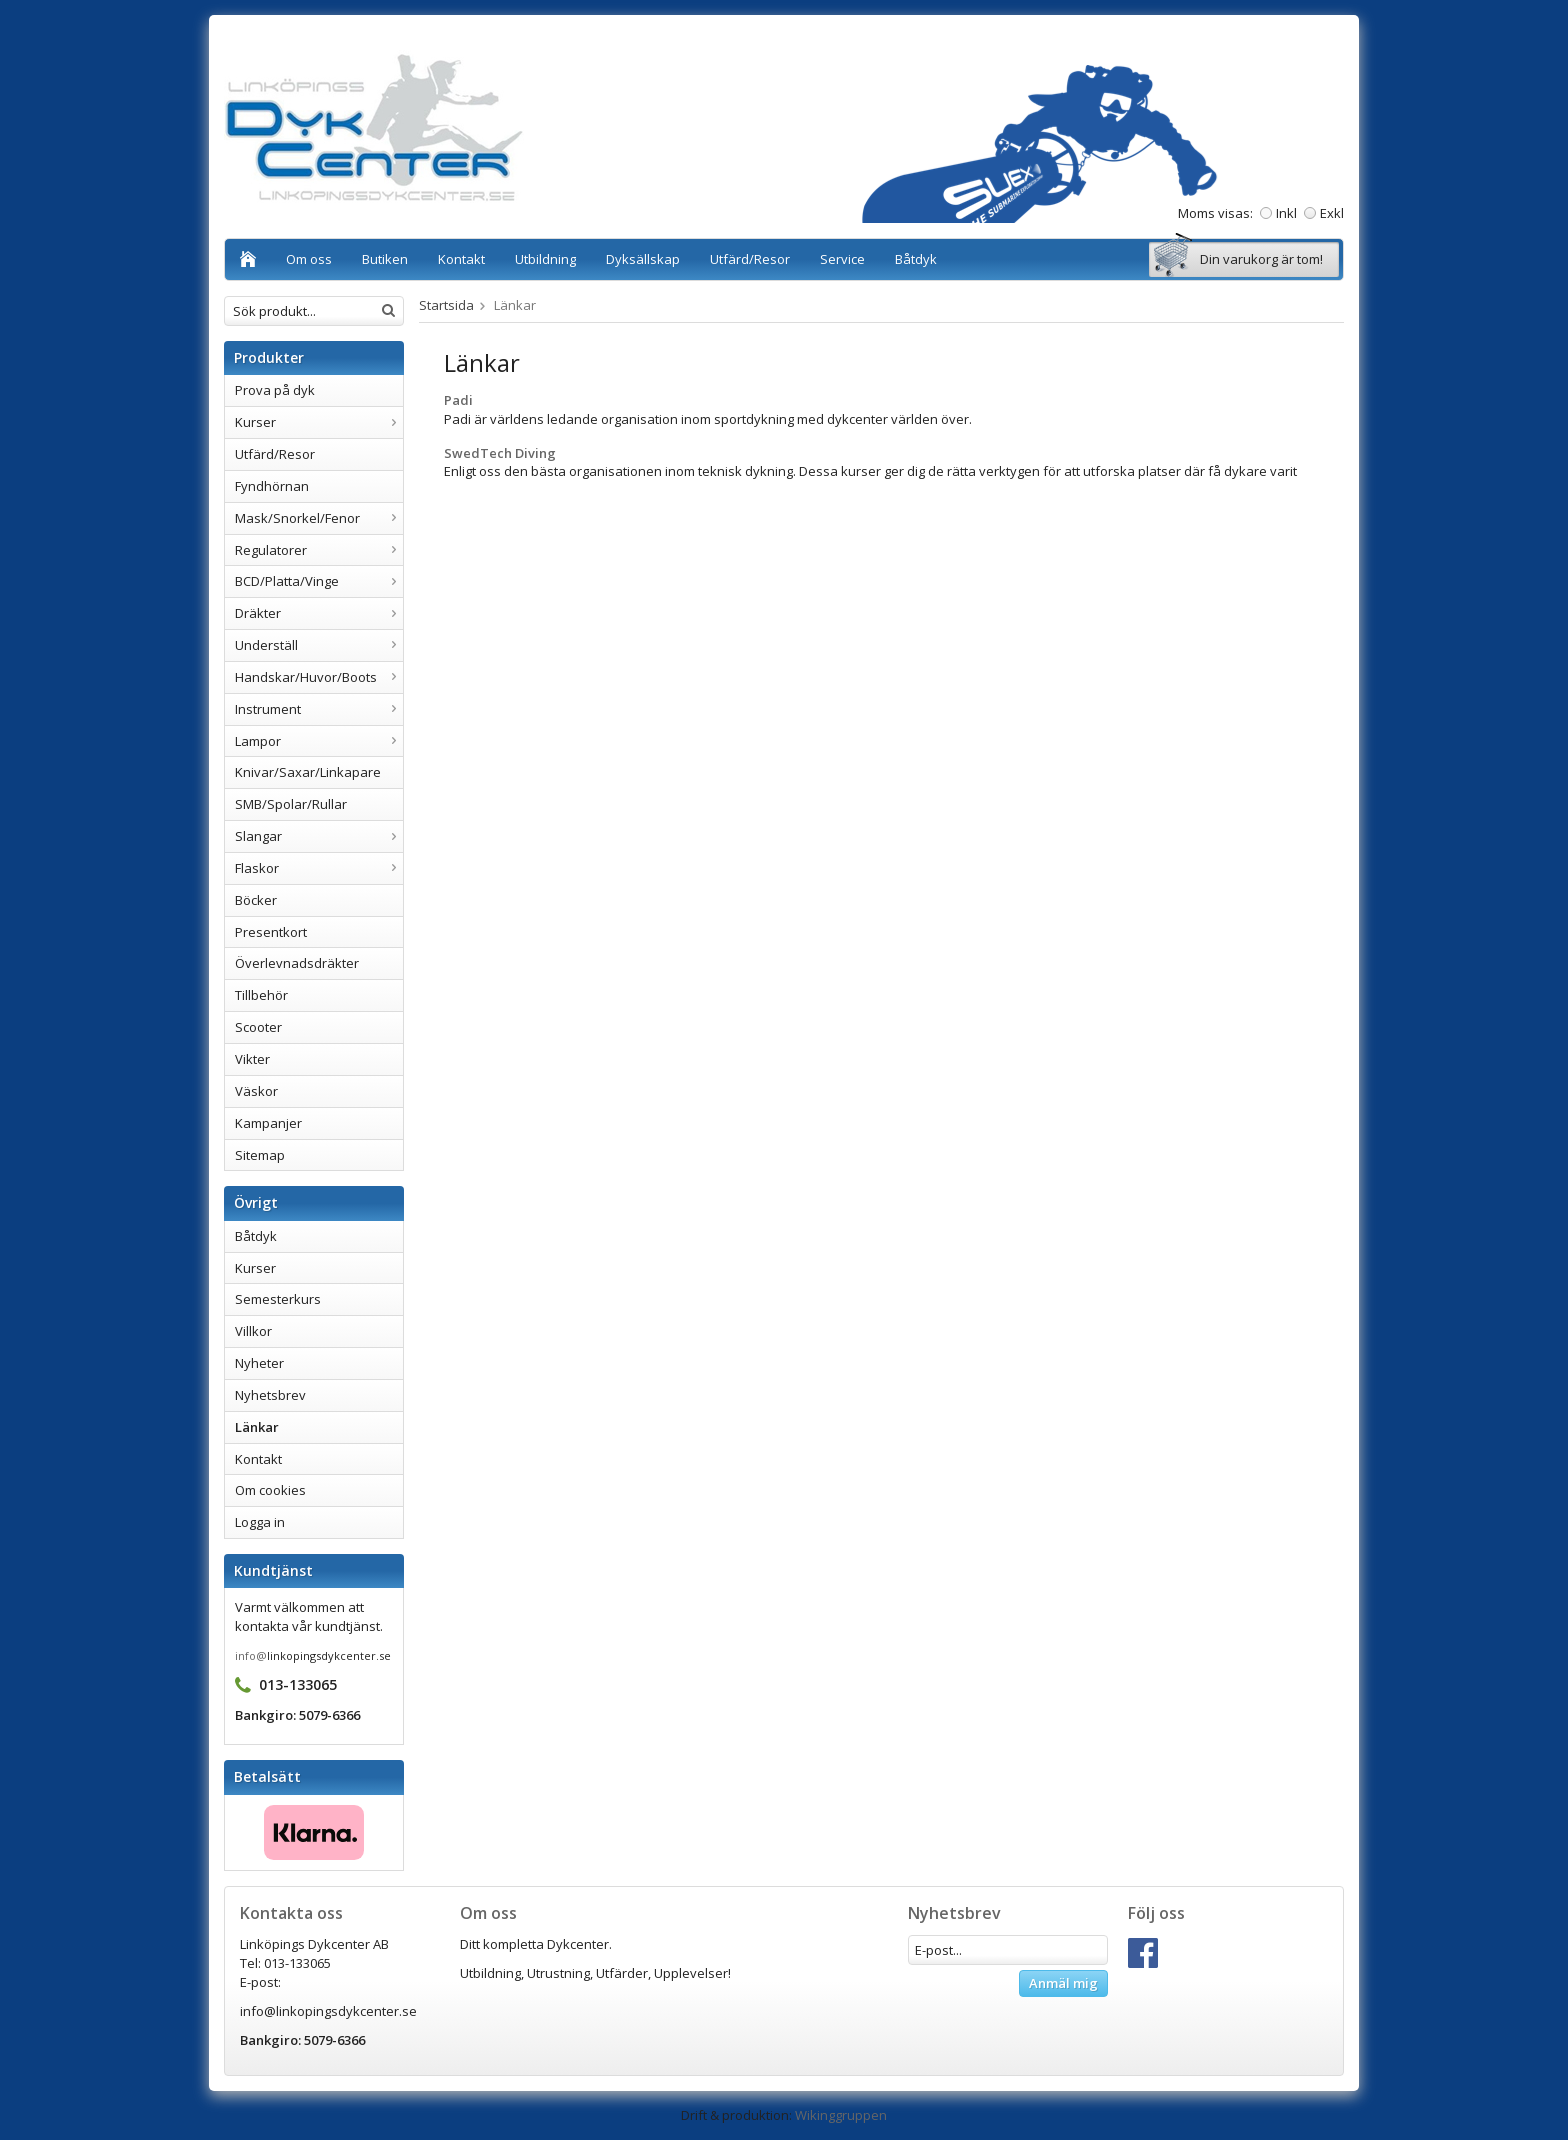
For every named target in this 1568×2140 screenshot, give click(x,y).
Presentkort (271, 932)
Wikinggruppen (841, 2115)
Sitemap (260, 1155)
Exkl (1332, 213)
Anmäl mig (1063, 1983)
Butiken (385, 259)
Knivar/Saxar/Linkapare (308, 772)
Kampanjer (268, 1123)
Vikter (252, 1059)
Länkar (257, 1427)
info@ (251, 1655)
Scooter (258, 1027)
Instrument (319, 709)
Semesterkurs (278, 1299)
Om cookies (270, 1490)
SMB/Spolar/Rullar (291, 804)
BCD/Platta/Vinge (319, 581)
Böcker (256, 900)
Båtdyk (916, 259)
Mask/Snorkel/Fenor (319, 518)
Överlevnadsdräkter (297, 963)
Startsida (446, 305)
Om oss (309, 259)
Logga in (260, 1522)
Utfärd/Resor (750, 259)
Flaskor (319, 868)
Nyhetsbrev (270, 1395)
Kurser (319, 422)
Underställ (319, 645)
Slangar (319, 836)
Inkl (1286, 213)
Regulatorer (319, 550)
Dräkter (319, 613)
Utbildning (545, 259)
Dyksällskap (643, 259)
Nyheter (259, 1363)
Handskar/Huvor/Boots (319, 677)
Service (842, 259)
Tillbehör (261, 995)
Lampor (319, 741)
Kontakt (461, 259)
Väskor (256, 1091)
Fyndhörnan (272, 486)
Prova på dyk (275, 390)
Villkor (253, 1331)
